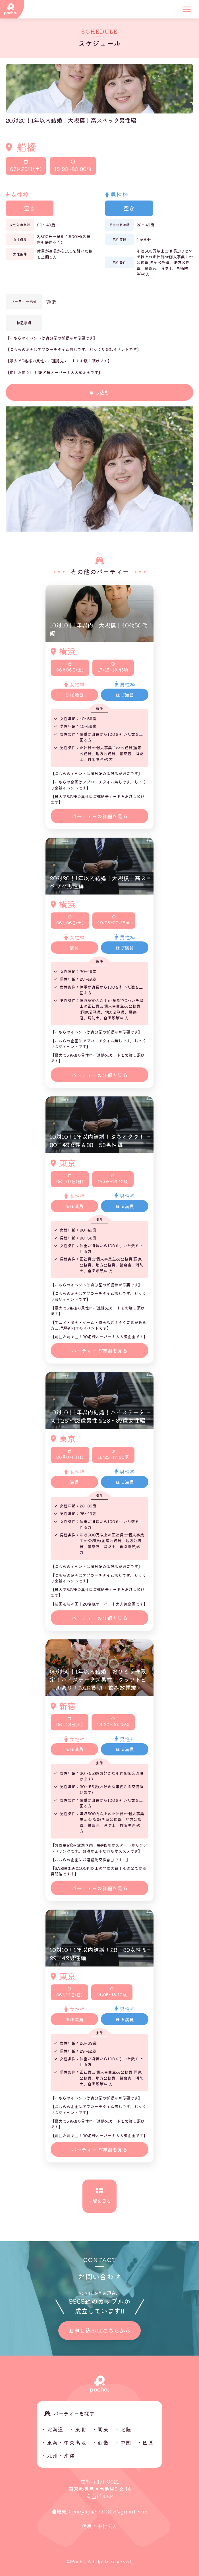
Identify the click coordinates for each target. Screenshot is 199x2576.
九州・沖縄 (61, 2455)
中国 (126, 2442)
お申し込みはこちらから (99, 2330)
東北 (80, 2429)
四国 (148, 2442)
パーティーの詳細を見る (99, 816)
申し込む (99, 392)
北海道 (55, 2429)
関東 (103, 2429)
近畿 (103, 2442)
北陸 (126, 2429)
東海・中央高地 (66, 2442)
